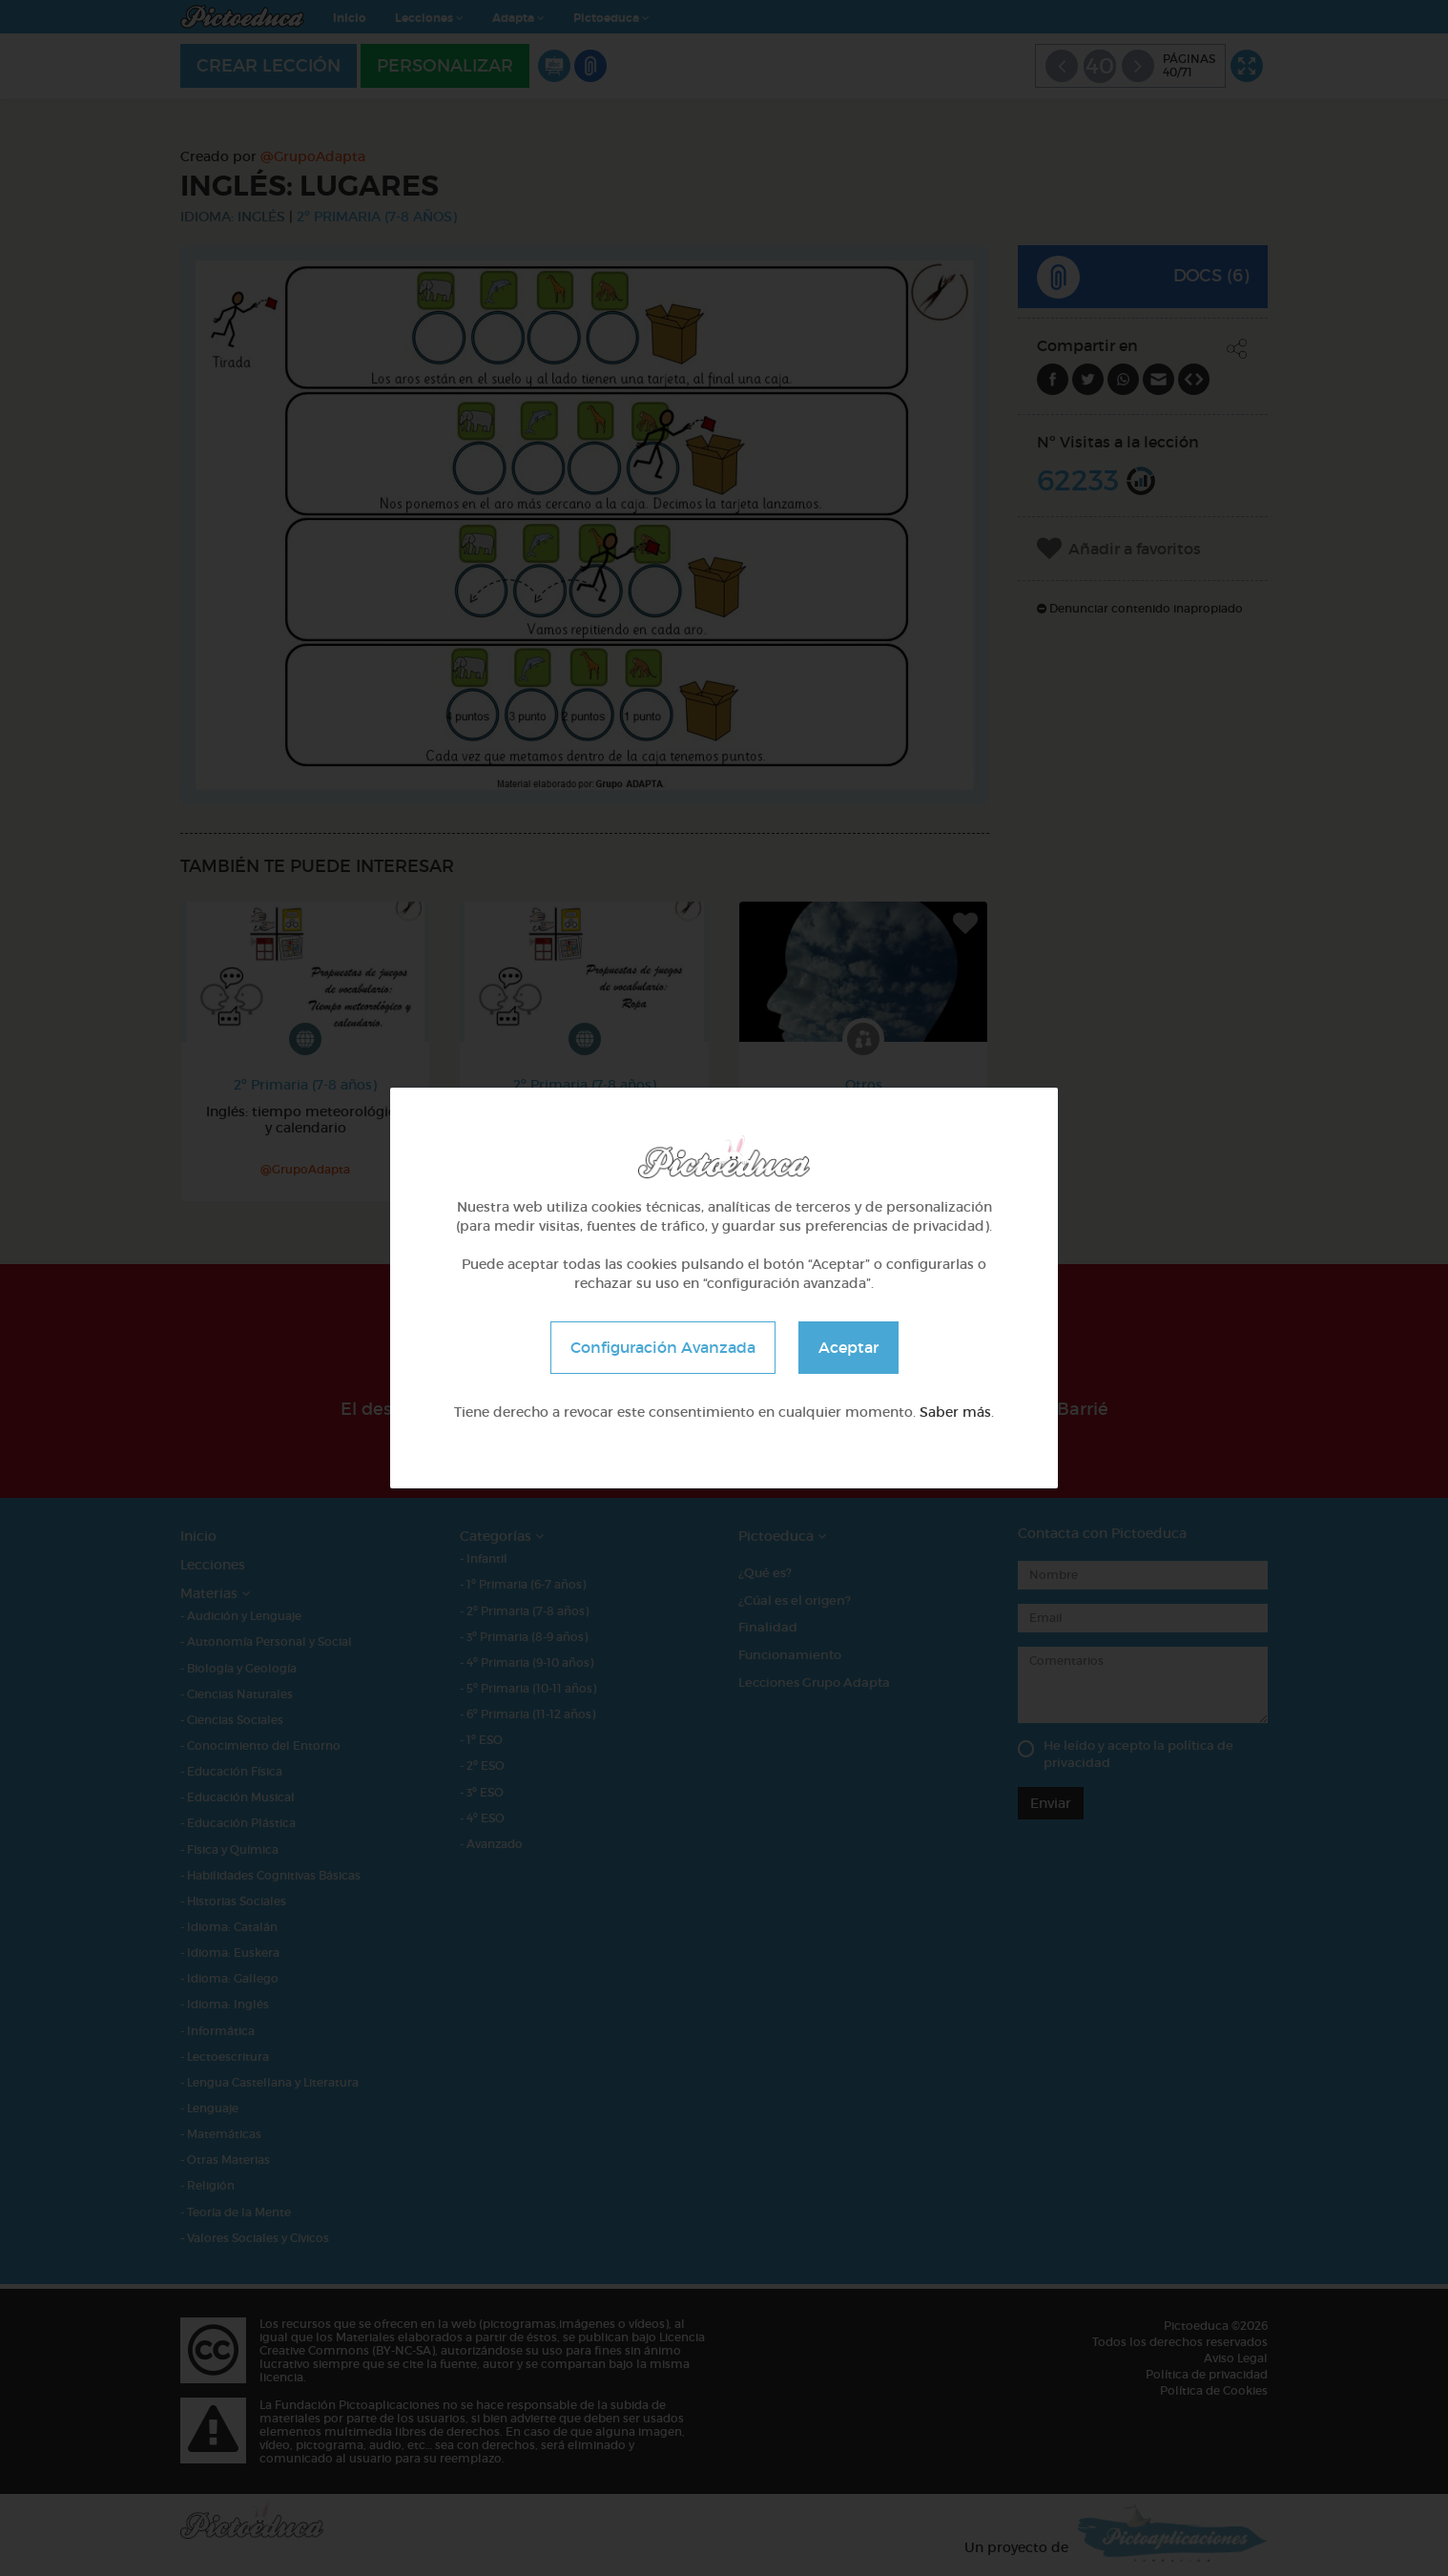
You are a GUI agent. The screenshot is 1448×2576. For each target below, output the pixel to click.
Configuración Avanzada (662, 1347)
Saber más (955, 1412)
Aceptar (848, 1347)
